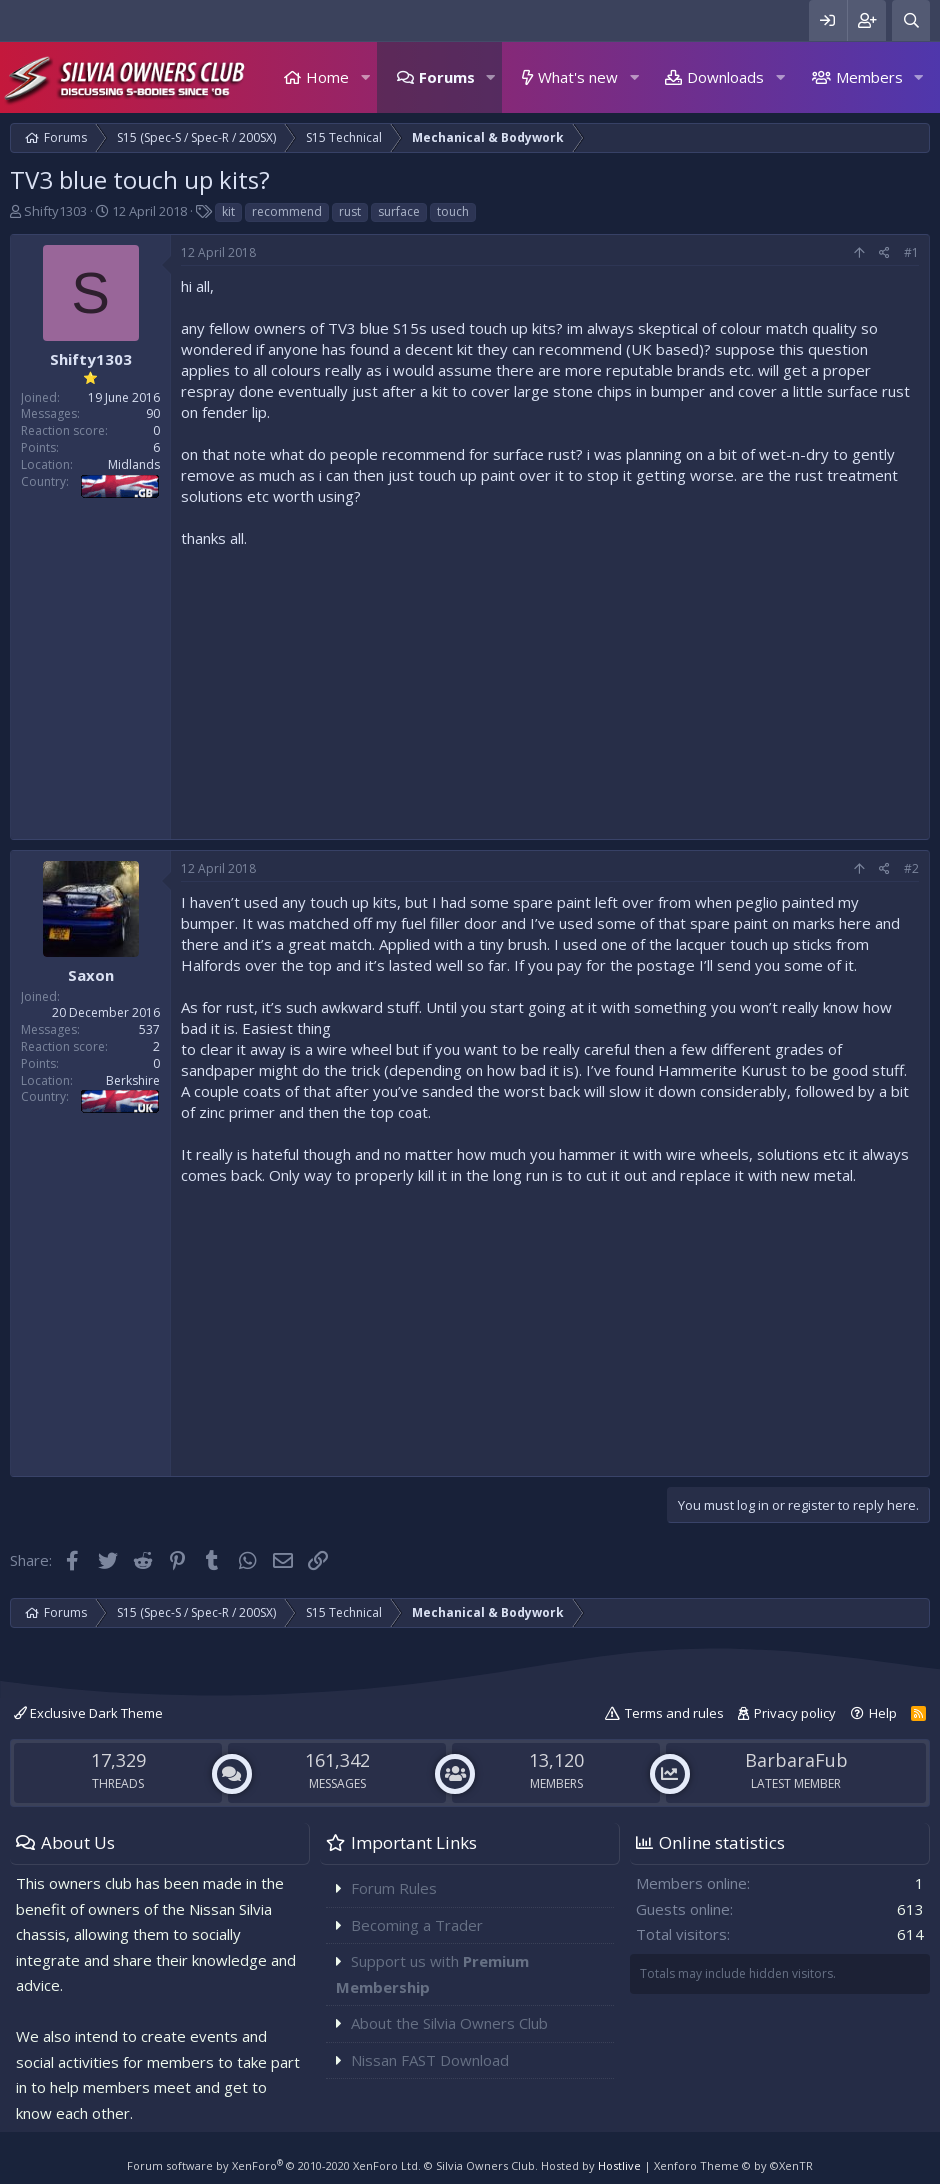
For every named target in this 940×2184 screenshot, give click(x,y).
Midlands (134, 464)
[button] (365, 77)
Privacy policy (795, 1713)
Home (327, 77)
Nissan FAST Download (430, 2060)
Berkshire (133, 1080)
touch (453, 211)
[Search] (911, 20)
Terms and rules (674, 1713)
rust (350, 211)
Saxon (91, 975)
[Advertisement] (550, 689)
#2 (911, 868)
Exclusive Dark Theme (88, 1713)
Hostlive (619, 2165)
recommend (287, 211)
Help (883, 1713)
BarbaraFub (796, 1760)
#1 (911, 252)
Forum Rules (394, 1888)
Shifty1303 (55, 211)
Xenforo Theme (733, 2165)
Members (869, 77)
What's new (578, 77)
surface (399, 211)
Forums (447, 77)
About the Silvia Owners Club (449, 2023)
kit (228, 211)
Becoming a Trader (417, 1925)
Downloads (725, 77)
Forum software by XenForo (274, 2165)
